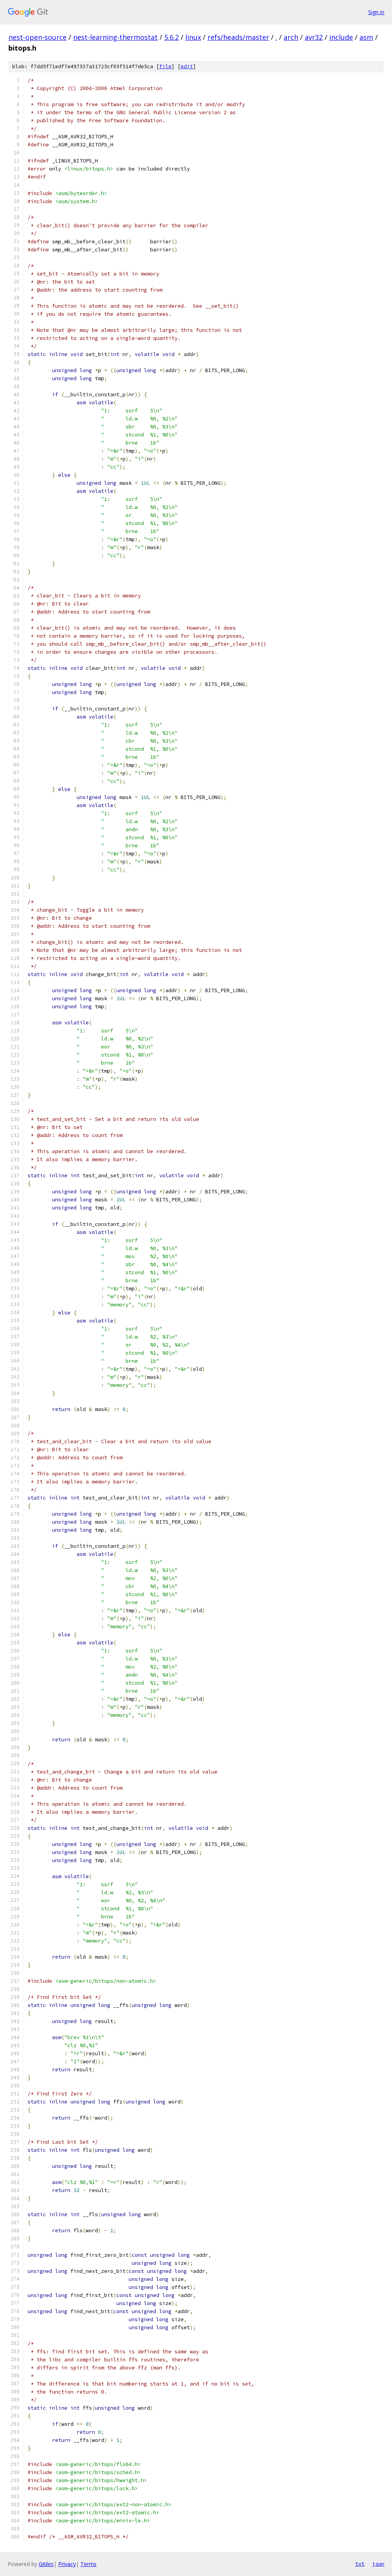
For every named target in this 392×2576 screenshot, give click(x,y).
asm (366, 37)
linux (193, 37)
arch (291, 37)
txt (359, 2563)
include (341, 37)
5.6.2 (171, 37)
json (378, 2563)
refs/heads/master (238, 37)
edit (187, 66)
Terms (88, 2564)
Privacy (67, 2564)
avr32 (314, 37)
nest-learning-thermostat (115, 37)
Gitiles (46, 2564)
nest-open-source (37, 37)
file (165, 66)
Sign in (376, 12)
